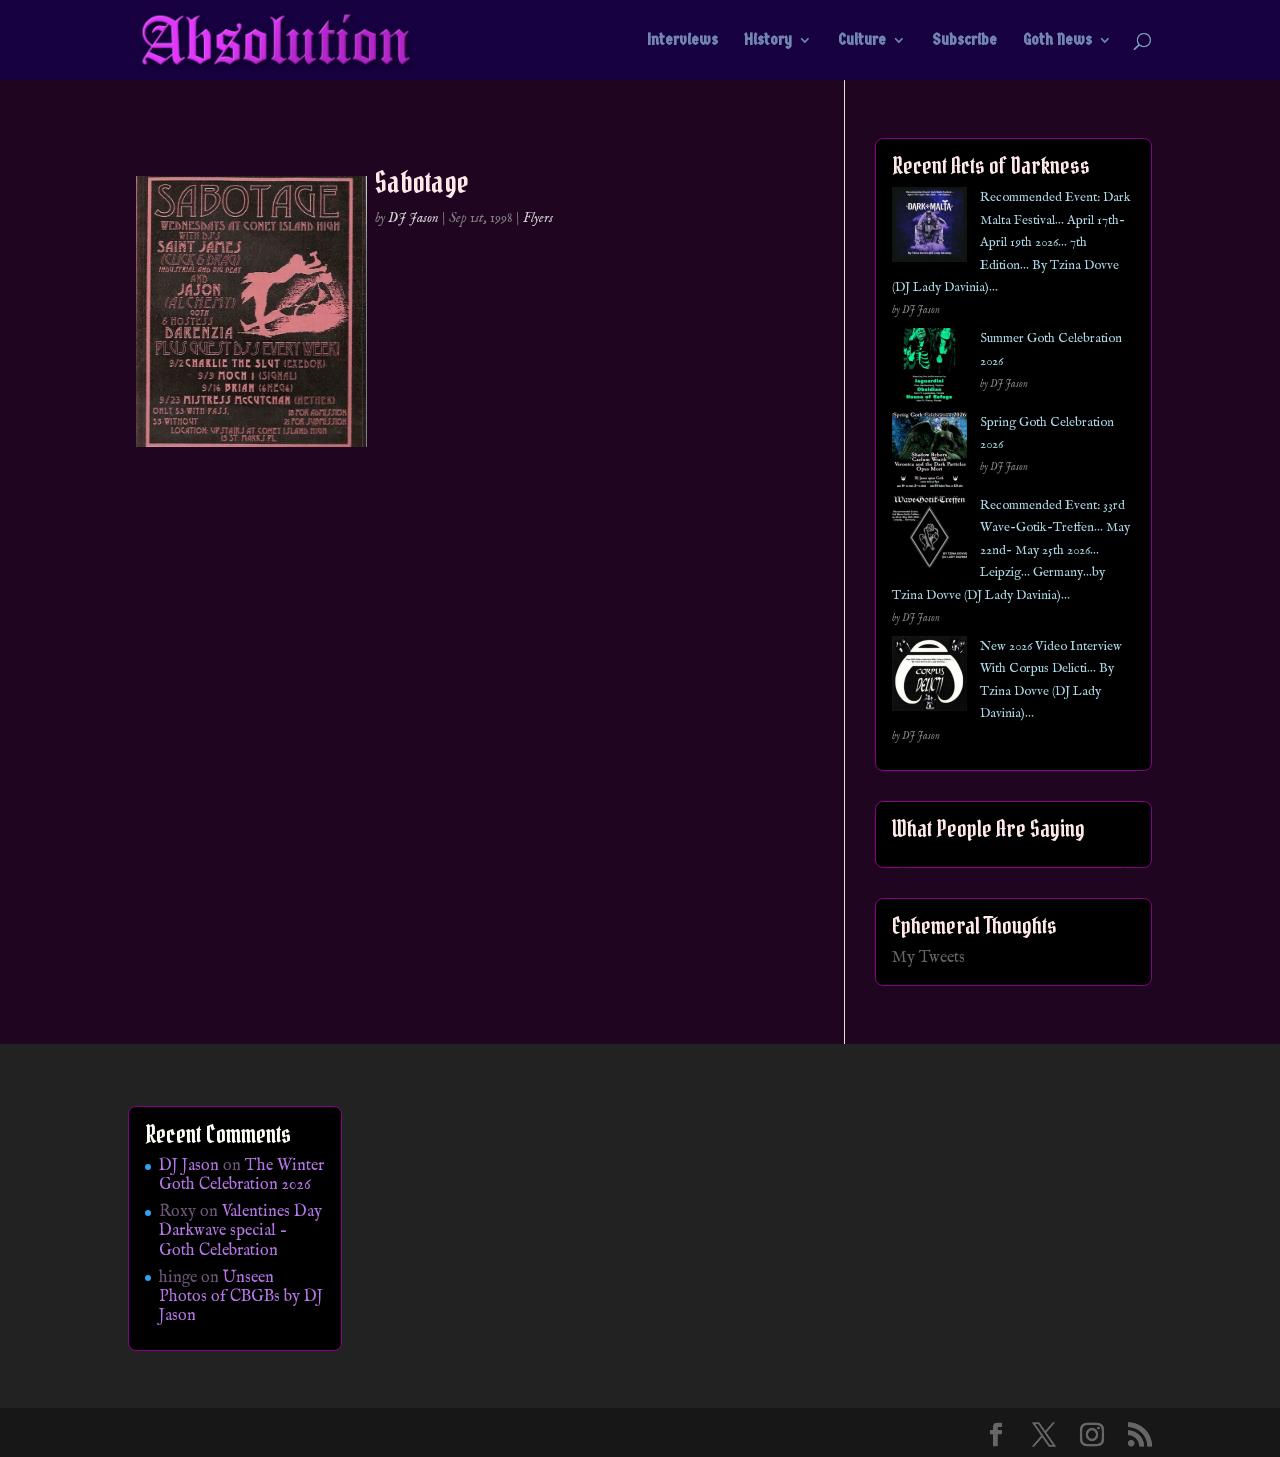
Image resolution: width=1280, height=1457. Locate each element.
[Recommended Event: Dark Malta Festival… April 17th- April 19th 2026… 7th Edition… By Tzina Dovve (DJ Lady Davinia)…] (929, 228)
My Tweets (928, 958)
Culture (862, 41)
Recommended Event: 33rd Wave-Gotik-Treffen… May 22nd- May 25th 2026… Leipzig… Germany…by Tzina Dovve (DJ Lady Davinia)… (1011, 550)
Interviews (682, 41)
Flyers (538, 218)
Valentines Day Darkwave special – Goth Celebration (240, 1231)
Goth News (1057, 41)
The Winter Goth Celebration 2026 (241, 1175)
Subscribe (964, 41)
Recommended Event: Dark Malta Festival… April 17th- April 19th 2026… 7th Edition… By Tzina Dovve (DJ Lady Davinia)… (1011, 242)
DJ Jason (413, 218)
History (768, 41)
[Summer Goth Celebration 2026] (929, 369)
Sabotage (422, 182)
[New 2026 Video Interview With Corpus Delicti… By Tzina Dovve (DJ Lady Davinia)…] (929, 677)
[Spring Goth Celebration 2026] (929, 453)
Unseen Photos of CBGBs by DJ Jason (241, 1297)
